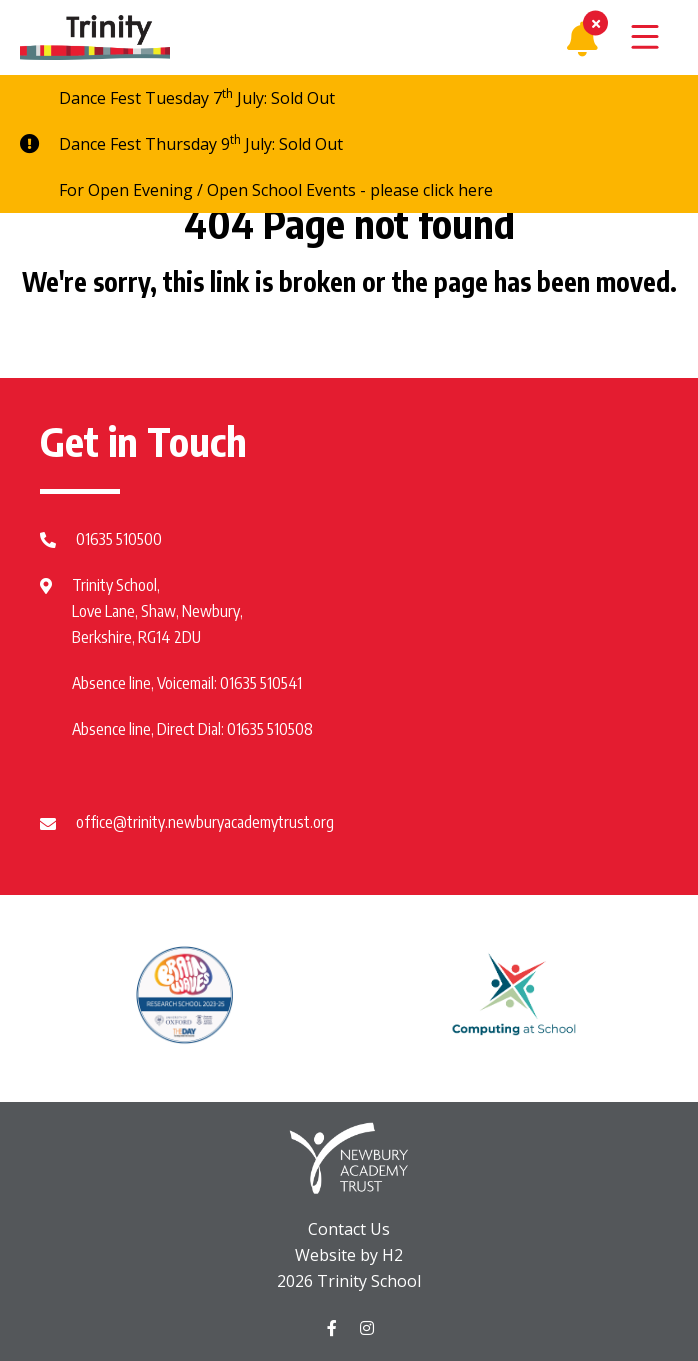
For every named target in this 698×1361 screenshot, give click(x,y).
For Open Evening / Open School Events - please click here (276, 190)
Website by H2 (349, 1255)
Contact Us (349, 1229)
